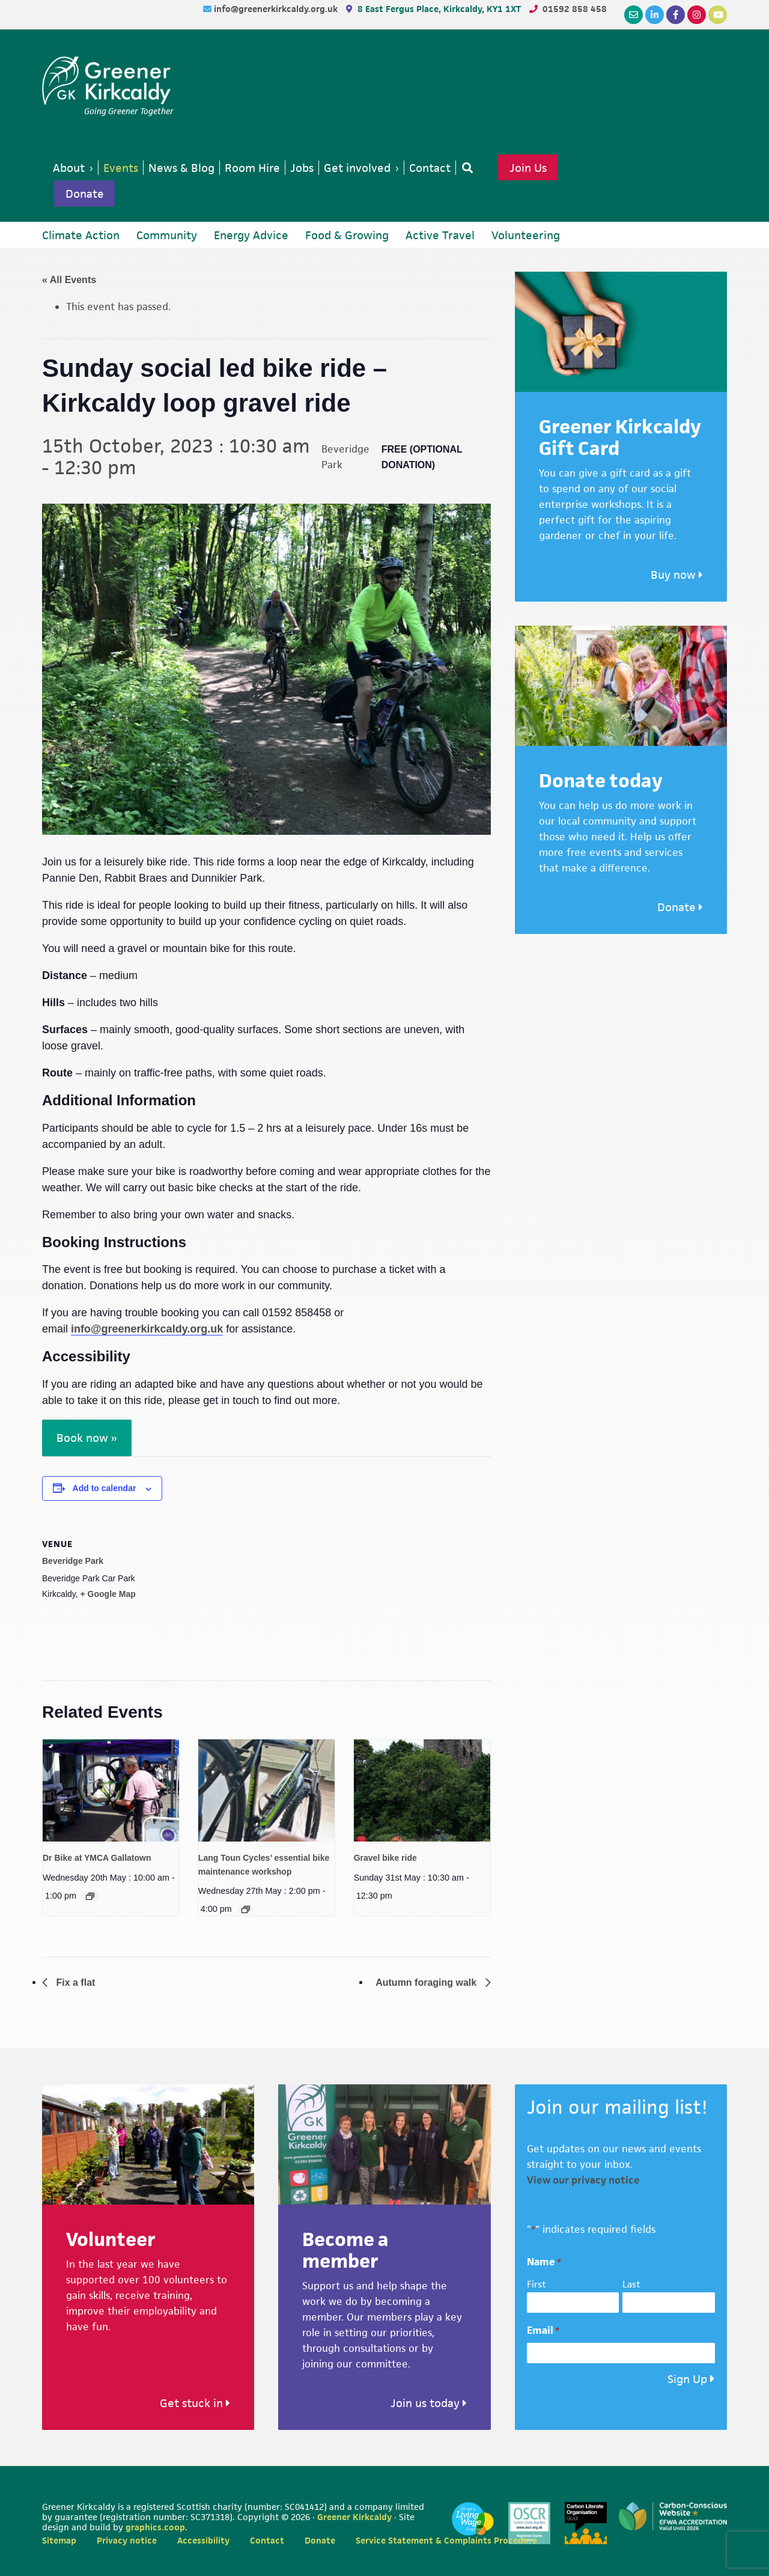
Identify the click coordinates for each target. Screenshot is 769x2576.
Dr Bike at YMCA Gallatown (97, 1858)
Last (631, 2284)
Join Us (528, 167)
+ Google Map (108, 1594)
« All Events (69, 280)
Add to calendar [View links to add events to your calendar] (104, 1488)
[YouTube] (717, 14)
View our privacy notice (583, 2180)
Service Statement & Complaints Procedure (446, 2540)
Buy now (677, 574)
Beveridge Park (72, 1561)
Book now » (86, 1437)
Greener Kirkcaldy (108, 80)
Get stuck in (195, 2403)
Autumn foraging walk (427, 1982)
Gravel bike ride (385, 1858)
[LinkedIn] (654, 14)
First (536, 2284)
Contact (267, 2540)
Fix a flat (74, 1982)
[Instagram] (696, 14)
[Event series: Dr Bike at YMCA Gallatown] (90, 1896)
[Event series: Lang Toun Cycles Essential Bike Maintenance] (246, 1909)
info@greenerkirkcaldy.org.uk (277, 8)
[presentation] (111, 1790)
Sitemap (59, 2540)
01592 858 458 (575, 8)
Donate (84, 193)
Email (543, 2330)
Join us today (429, 2403)
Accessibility (203, 2540)
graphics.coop (155, 2527)
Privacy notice (127, 2540)
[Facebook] (675, 14)
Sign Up (687, 2379)
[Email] (633, 14)
